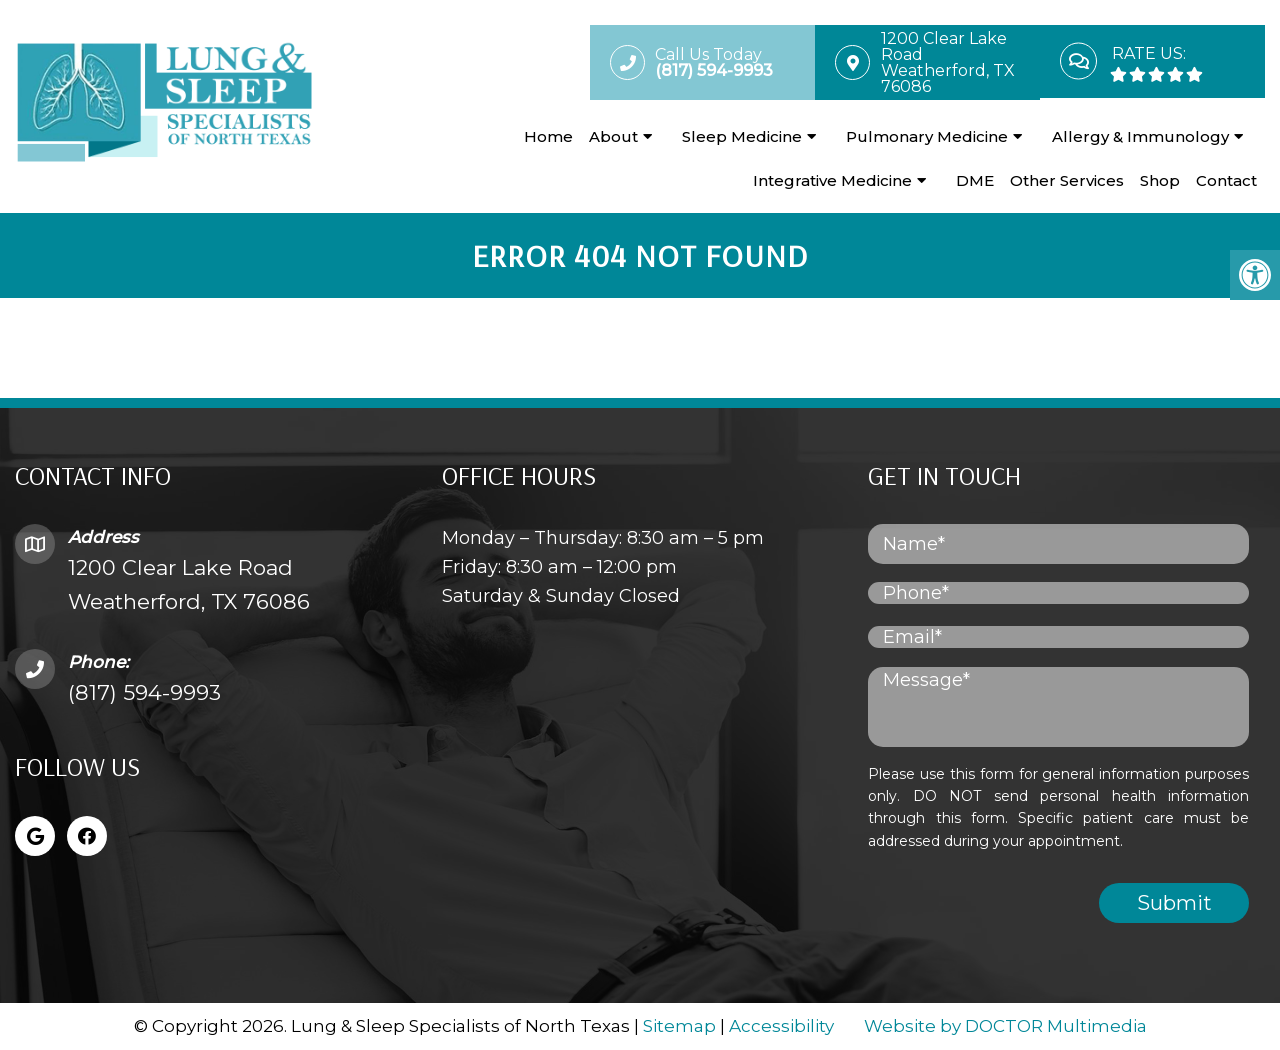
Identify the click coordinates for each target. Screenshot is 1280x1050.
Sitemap (679, 1026)
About (613, 136)
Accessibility (781, 1026)
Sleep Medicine (742, 136)
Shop (1160, 180)
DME (975, 180)
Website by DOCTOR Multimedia (1005, 1026)
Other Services (1067, 180)
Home (548, 136)
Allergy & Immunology (1140, 136)
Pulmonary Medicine (927, 136)
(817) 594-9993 (144, 692)
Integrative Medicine (832, 180)
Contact (1226, 180)
